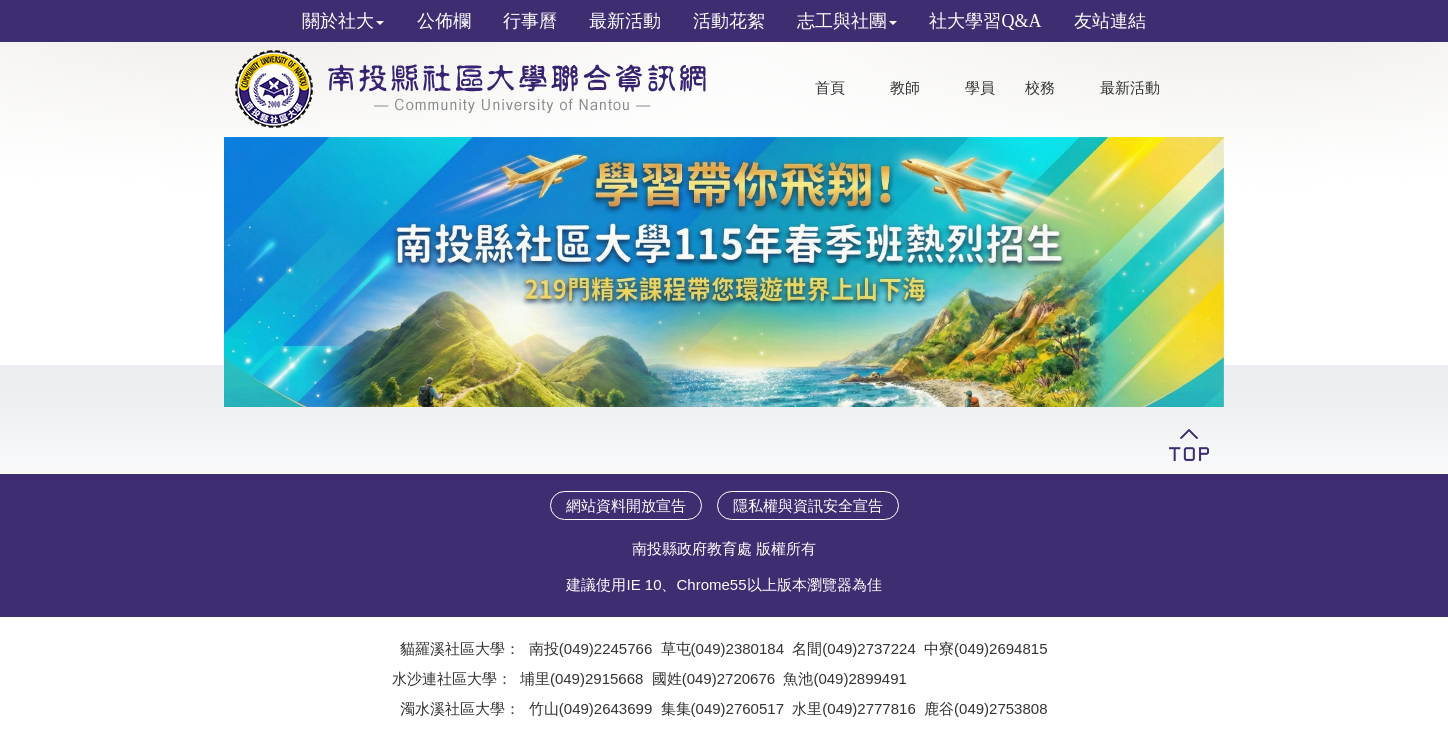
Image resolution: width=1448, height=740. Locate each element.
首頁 (830, 88)
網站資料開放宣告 (626, 505)
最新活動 (1130, 88)
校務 (1040, 88)
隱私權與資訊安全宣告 (808, 505)
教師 (905, 88)
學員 (980, 88)
